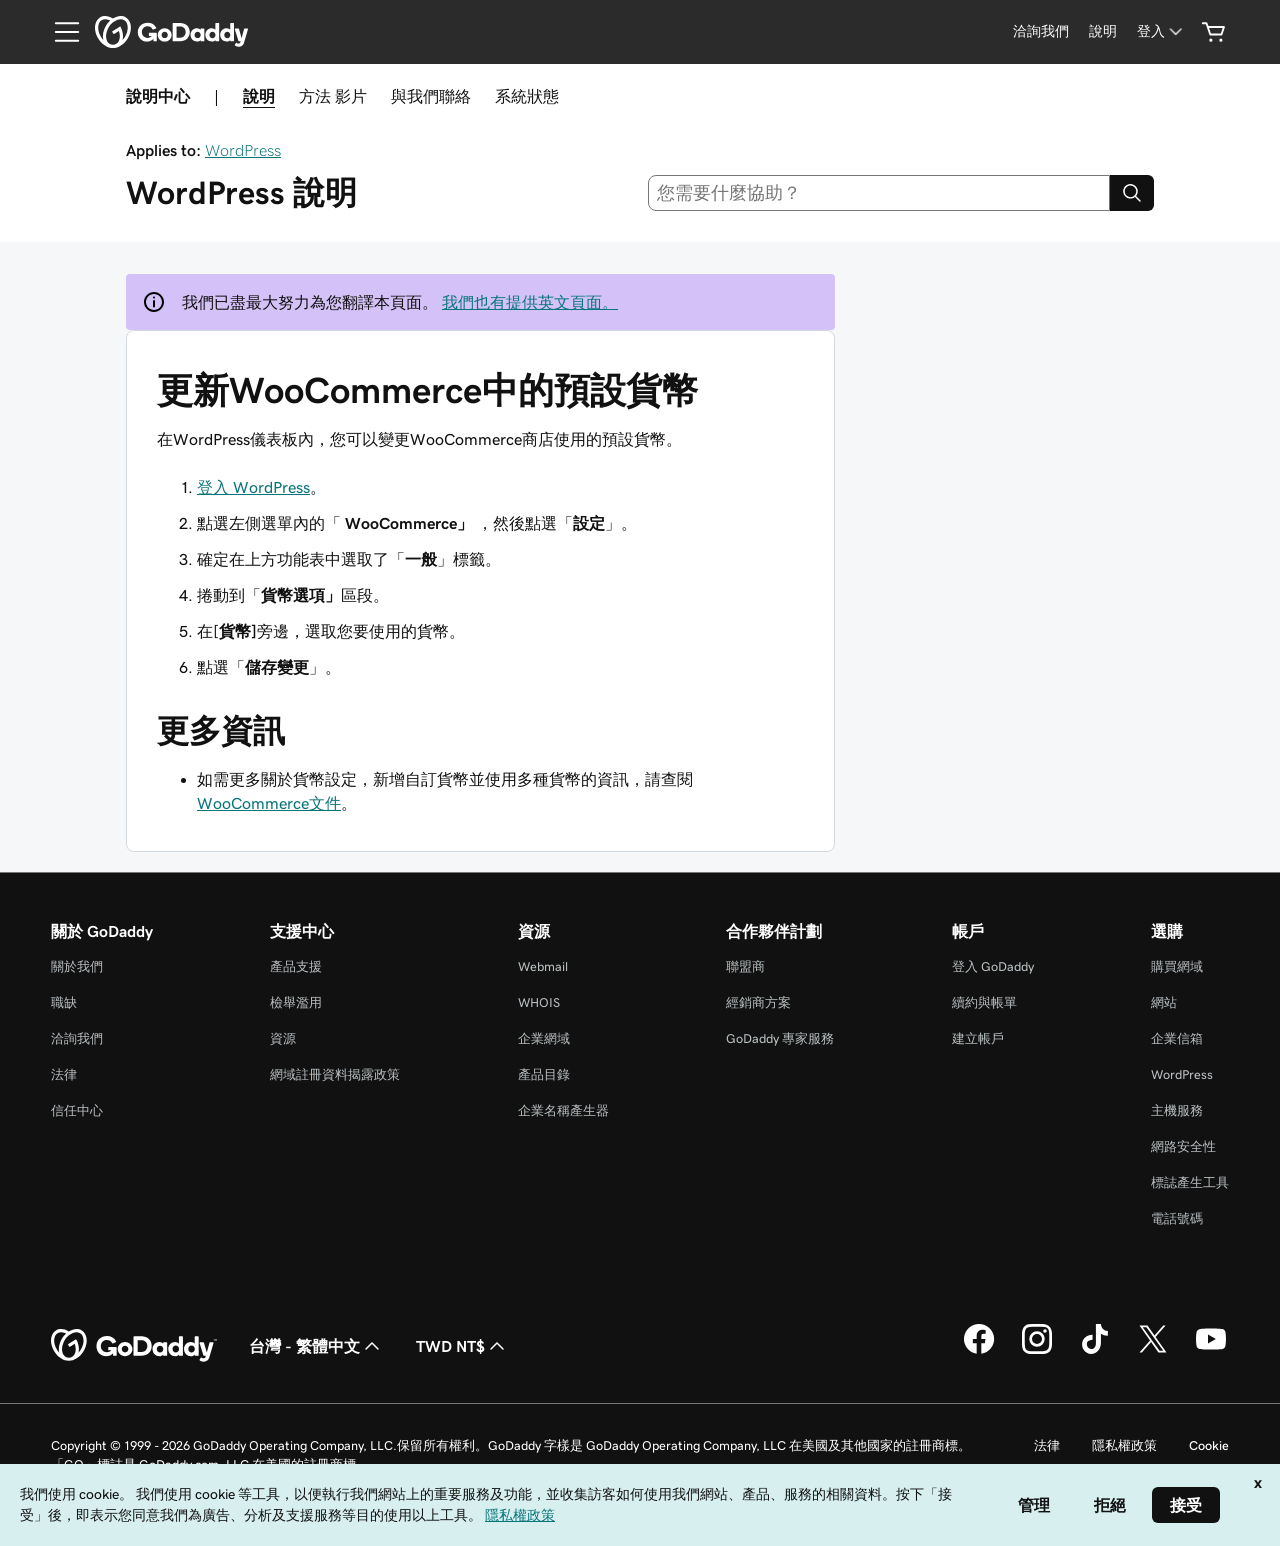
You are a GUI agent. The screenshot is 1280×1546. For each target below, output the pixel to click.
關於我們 (77, 966)
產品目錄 (544, 1074)
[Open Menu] (59, 32)
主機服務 (1177, 1110)
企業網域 (544, 1038)
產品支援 (296, 966)
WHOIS (539, 1002)
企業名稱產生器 (563, 1110)
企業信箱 (1177, 1038)
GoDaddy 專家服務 (780, 1038)
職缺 (64, 1002)
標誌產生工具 (1190, 1182)
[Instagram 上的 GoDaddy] (1037, 1351)
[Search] (1132, 193)
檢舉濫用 (296, 1002)
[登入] (1161, 31)
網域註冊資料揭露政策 (335, 1074)
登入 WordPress (253, 487)
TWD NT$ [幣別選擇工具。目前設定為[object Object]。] (462, 1346)
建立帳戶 (978, 1038)
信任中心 (77, 1110)
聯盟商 (745, 966)
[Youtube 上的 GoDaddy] (1211, 1351)
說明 (259, 96)
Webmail (543, 966)
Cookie (1209, 1445)
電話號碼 (1177, 1218)
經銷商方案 (758, 1002)
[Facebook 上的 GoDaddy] (979, 1351)
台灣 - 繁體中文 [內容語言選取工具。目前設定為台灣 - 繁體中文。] (316, 1346)
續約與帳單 (984, 1002)
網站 (1164, 1002)
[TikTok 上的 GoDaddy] (1095, 1351)
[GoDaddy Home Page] (134, 1346)
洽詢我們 (77, 1038)
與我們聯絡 (431, 96)
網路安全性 (1183, 1146)
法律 (64, 1074)
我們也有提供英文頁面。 (530, 302)
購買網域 (1177, 966)
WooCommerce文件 (269, 803)
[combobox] (879, 193)
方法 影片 (333, 96)
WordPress (243, 150)
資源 (283, 1038)
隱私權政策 (1124, 1445)
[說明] (1103, 31)
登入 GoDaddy (993, 966)
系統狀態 (527, 96)
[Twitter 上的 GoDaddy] (1153, 1351)
